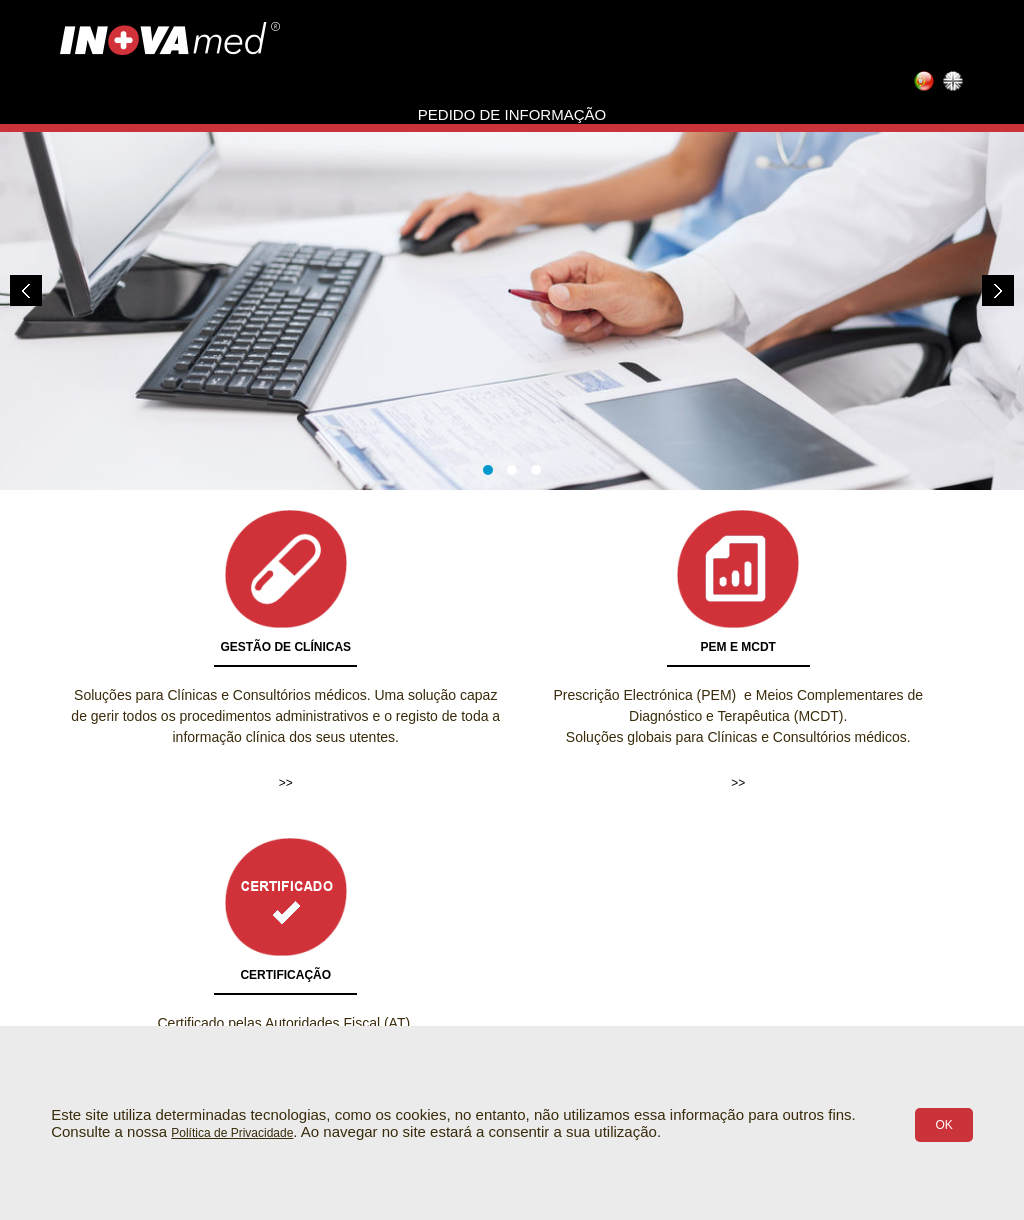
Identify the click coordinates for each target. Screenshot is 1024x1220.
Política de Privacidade (232, 1133)
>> (286, 783)
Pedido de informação (512, 114)
